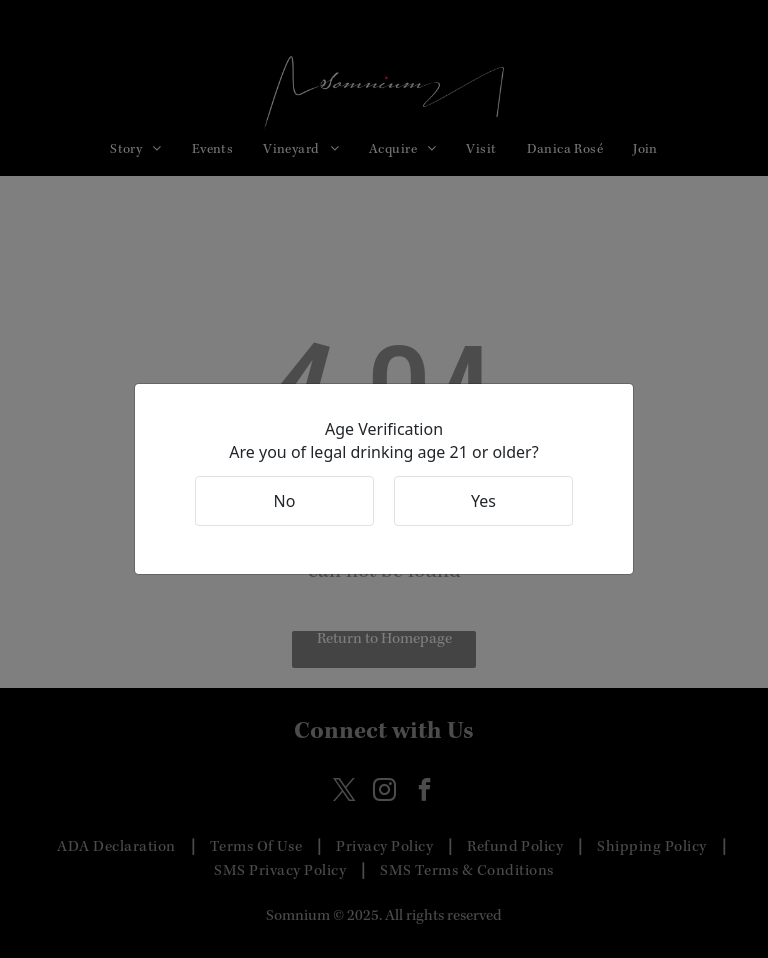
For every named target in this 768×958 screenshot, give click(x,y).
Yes (483, 501)
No (285, 501)
